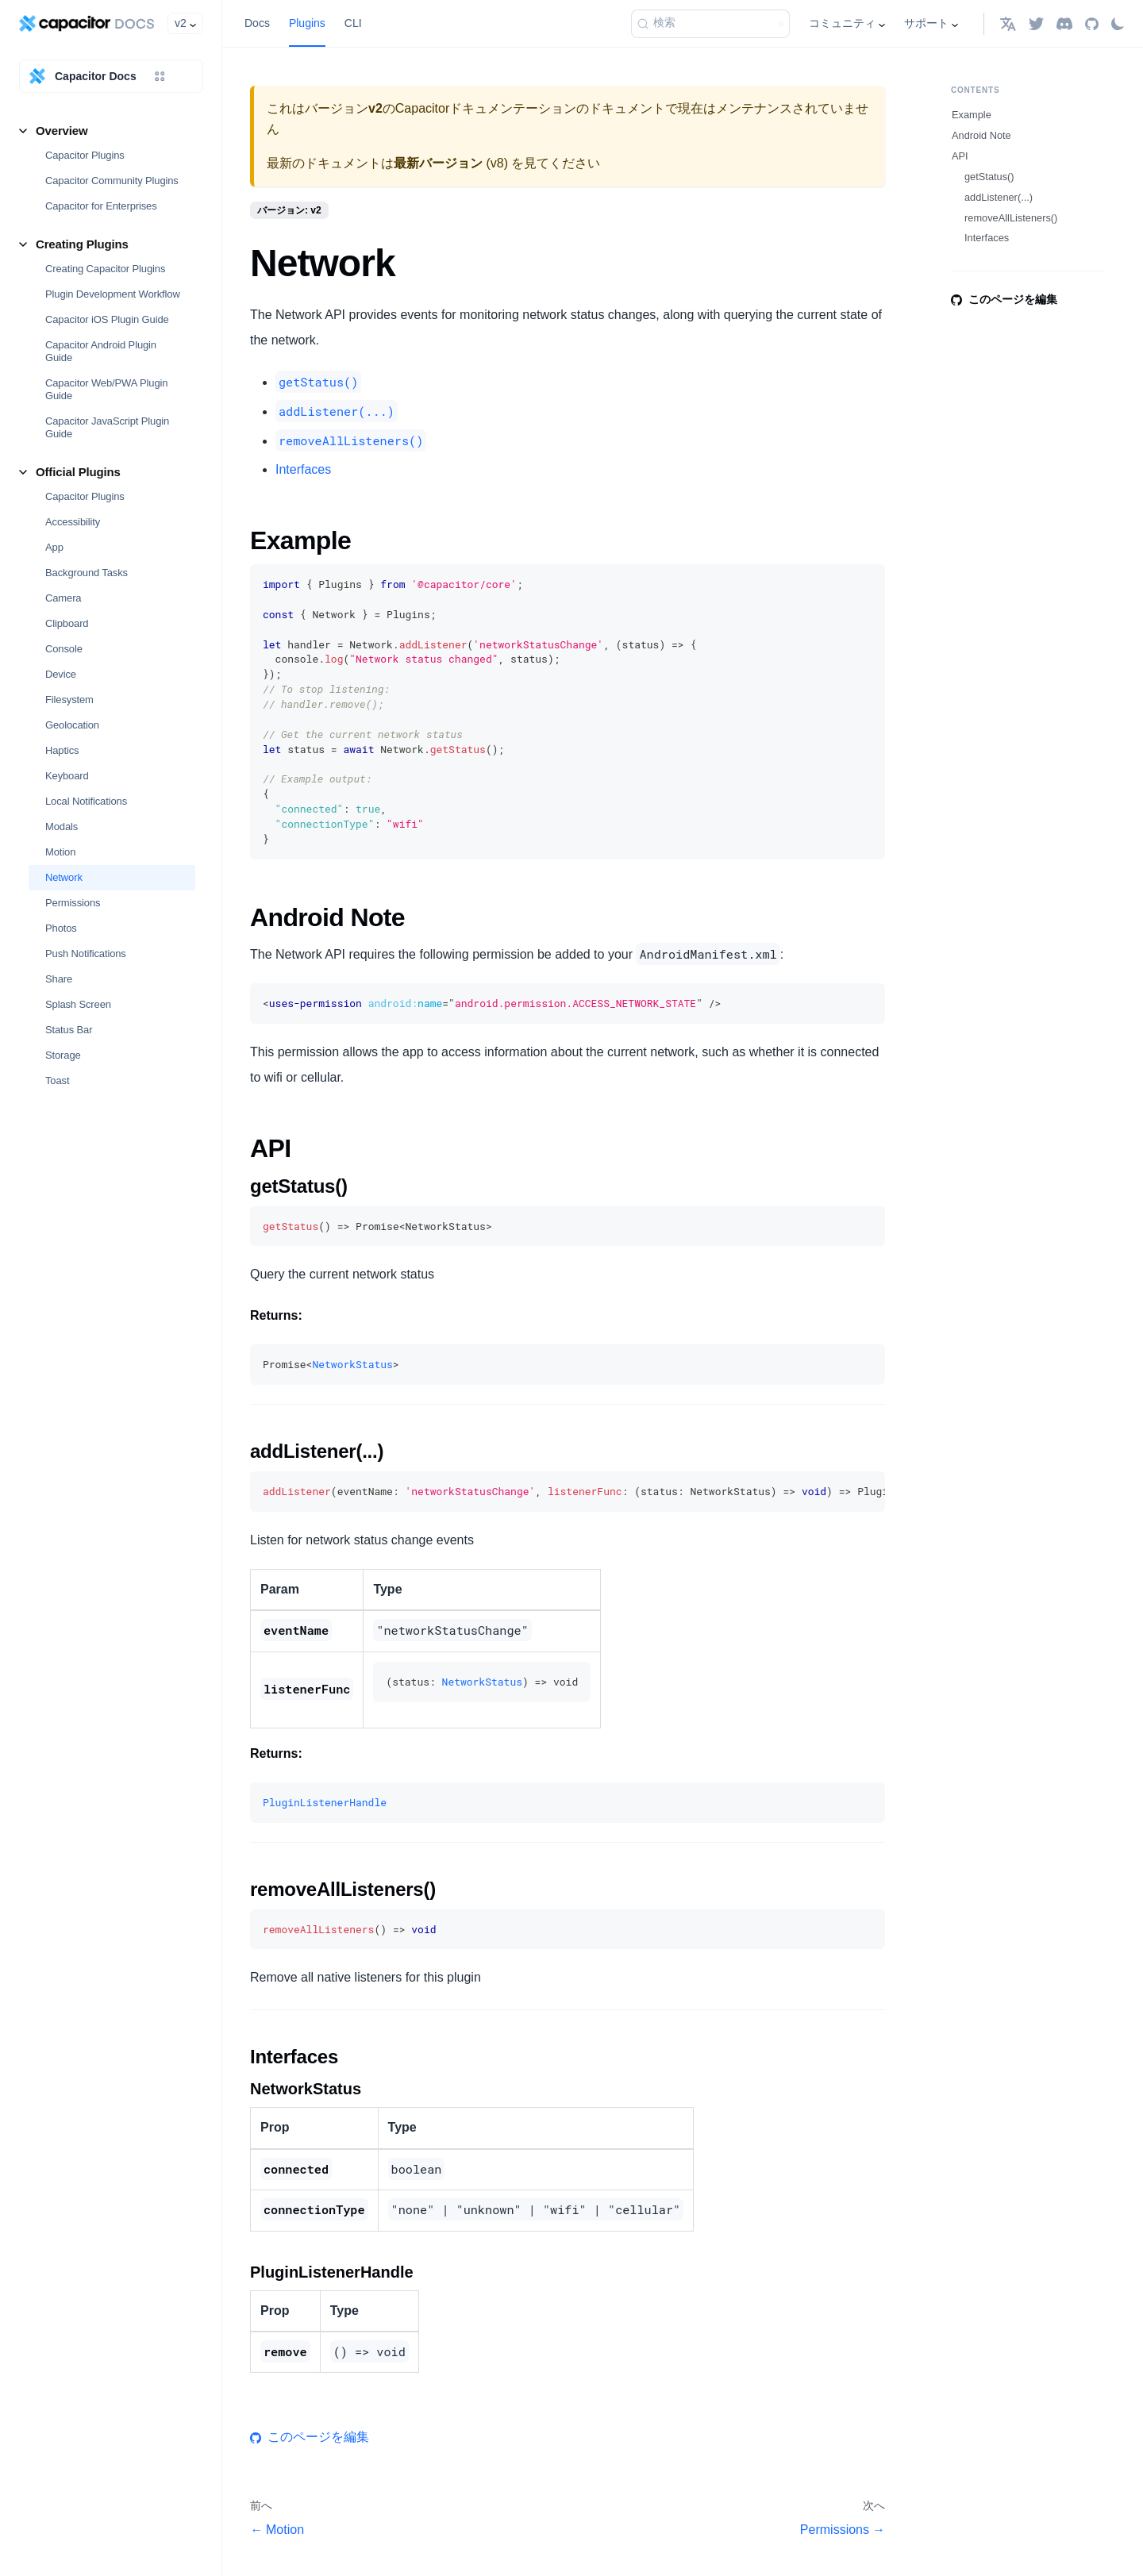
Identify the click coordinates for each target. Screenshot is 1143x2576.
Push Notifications (85, 953)
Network (64, 877)
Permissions (72, 903)
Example (971, 115)
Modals (61, 826)
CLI (353, 23)
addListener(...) (998, 197)
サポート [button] (926, 23)
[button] (1008, 23)
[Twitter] (1036, 23)
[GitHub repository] (1092, 23)
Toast (57, 1080)
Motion (60, 852)
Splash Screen (78, 1004)
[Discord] (1064, 23)
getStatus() (989, 177)
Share (58, 979)
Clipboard (66, 623)
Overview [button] (62, 130)
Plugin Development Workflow (112, 294)
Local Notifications (86, 801)
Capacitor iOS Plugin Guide (107, 319)
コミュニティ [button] (842, 23)
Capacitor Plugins (85, 155)
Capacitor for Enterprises (101, 206)
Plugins (307, 23)
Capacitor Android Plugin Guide (100, 351)
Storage (63, 1055)
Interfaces (303, 469)
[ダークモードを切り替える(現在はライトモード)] (1117, 23)
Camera (63, 598)
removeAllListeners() (1010, 218)
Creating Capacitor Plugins (105, 269)
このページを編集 (309, 2436)
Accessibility (72, 522)
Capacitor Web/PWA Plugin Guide (106, 389)
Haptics (62, 750)
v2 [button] (181, 23)
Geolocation (72, 725)
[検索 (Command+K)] (710, 24)
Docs (257, 23)
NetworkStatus (352, 1364)
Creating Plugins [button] (82, 244)
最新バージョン (438, 163)
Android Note (981, 135)
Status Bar (68, 1030)
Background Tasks (86, 573)
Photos (61, 928)
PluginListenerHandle (325, 1802)
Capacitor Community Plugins (112, 180)
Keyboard (67, 776)
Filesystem (69, 700)
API (960, 156)
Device (60, 674)
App (54, 547)
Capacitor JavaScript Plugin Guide (107, 427)
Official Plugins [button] (78, 472)
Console (64, 649)
